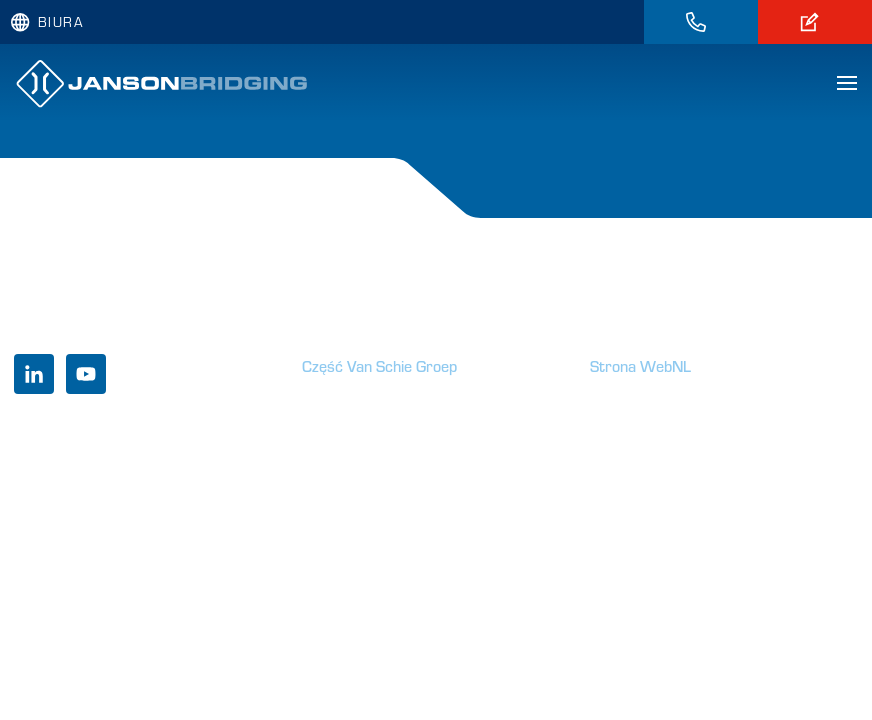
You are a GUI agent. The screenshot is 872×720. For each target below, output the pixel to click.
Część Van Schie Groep (379, 365)
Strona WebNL (640, 365)
